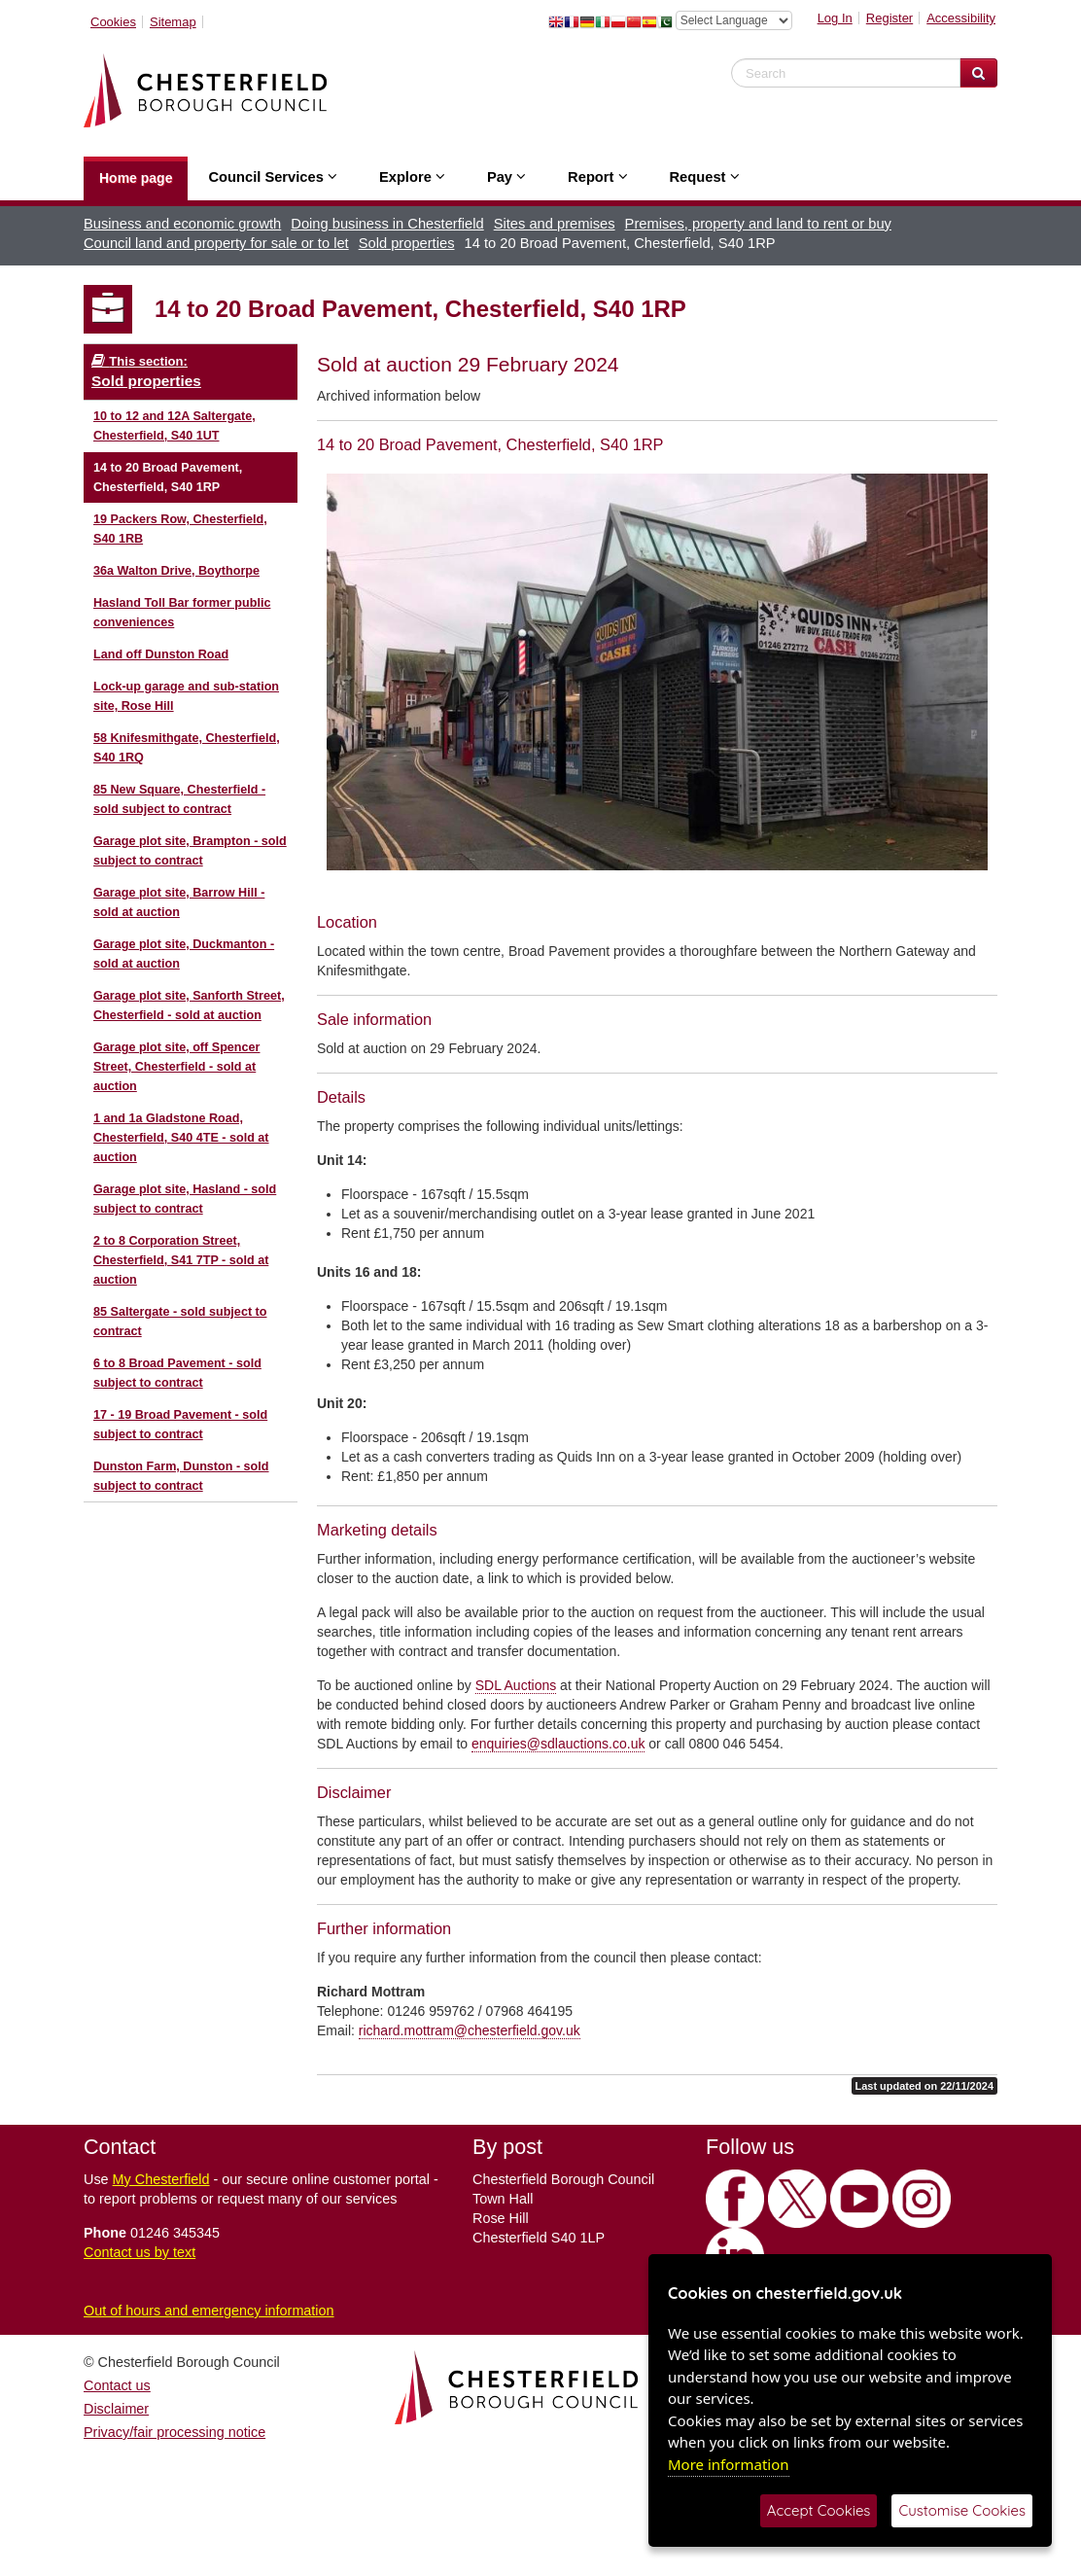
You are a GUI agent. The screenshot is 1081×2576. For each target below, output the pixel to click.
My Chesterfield (161, 2179)
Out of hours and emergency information (209, 2310)
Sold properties (407, 243)
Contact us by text (139, 2252)
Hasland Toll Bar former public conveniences (181, 612)
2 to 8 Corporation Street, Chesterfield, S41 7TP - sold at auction (180, 1260)
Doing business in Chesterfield (387, 223)
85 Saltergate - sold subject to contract (179, 1321)
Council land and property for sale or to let (216, 243)
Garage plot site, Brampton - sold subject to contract (190, 850)
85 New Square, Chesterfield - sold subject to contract (179, 799)
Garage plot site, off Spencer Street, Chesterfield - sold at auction (176, 1067)
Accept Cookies (819, 2510)
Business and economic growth (182, 223)
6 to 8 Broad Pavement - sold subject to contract (177, 1373)
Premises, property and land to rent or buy (758, 223)
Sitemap (173, 22)
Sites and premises (554, 223)
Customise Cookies (962, 2510)
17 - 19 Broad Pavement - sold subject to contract (180, 1424)
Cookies (113, 22)
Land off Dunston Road (160, 654)
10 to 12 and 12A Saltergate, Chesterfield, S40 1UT (174, 425)
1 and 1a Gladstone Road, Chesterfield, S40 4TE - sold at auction (181, 1138)
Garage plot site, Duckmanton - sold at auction (183, 953)
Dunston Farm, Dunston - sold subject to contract (181, 1476)
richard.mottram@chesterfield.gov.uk (469, 2030)
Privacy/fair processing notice (174, 2432)
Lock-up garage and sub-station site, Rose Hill (186, 696)
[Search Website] (978, 73)
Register (889, 18)
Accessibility (960, 18)
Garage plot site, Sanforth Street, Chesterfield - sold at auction (189, 1005)
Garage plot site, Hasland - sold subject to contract (184, 1199)
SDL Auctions (516, 1685)
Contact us (117, 2385)
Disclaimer (116, 2409)
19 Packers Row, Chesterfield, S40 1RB (180, 529)
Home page (135, 178)
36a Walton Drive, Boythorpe (176, 571)
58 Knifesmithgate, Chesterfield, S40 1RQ (186, 747)
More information (728, 2464)
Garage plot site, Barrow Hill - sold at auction (178, 902)
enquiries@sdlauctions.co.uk (558, 1743)
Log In (835, 18)
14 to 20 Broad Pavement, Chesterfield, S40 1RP (167, 477)
